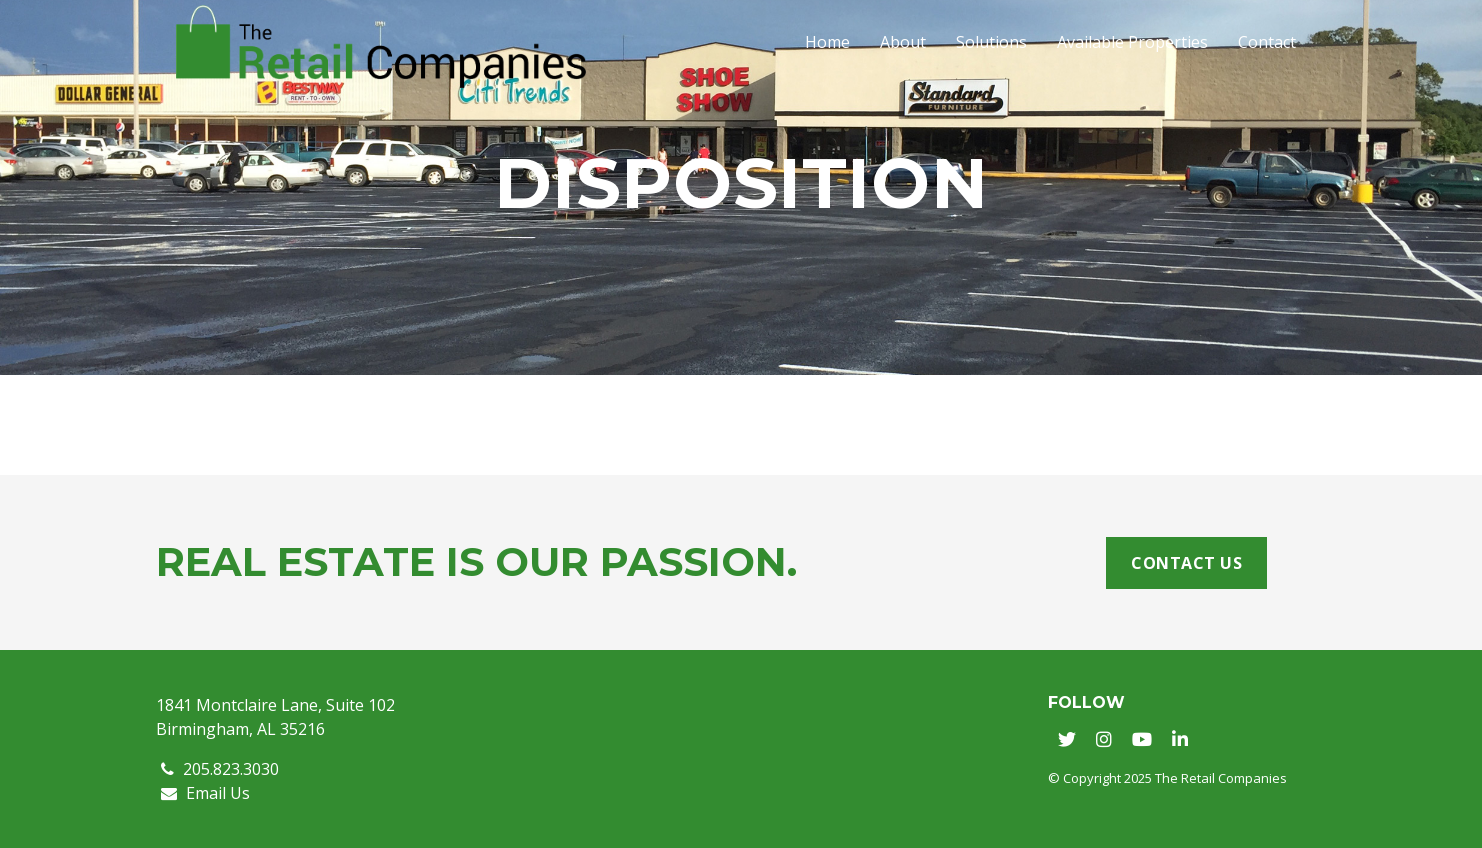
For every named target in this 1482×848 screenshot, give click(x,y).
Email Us (205, 793)
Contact (1267, 42)
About (903, 42)
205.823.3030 (220, 769)
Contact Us (1186, 563)
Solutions (991, 42)
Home (827, 42)
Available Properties (1132, 42)
